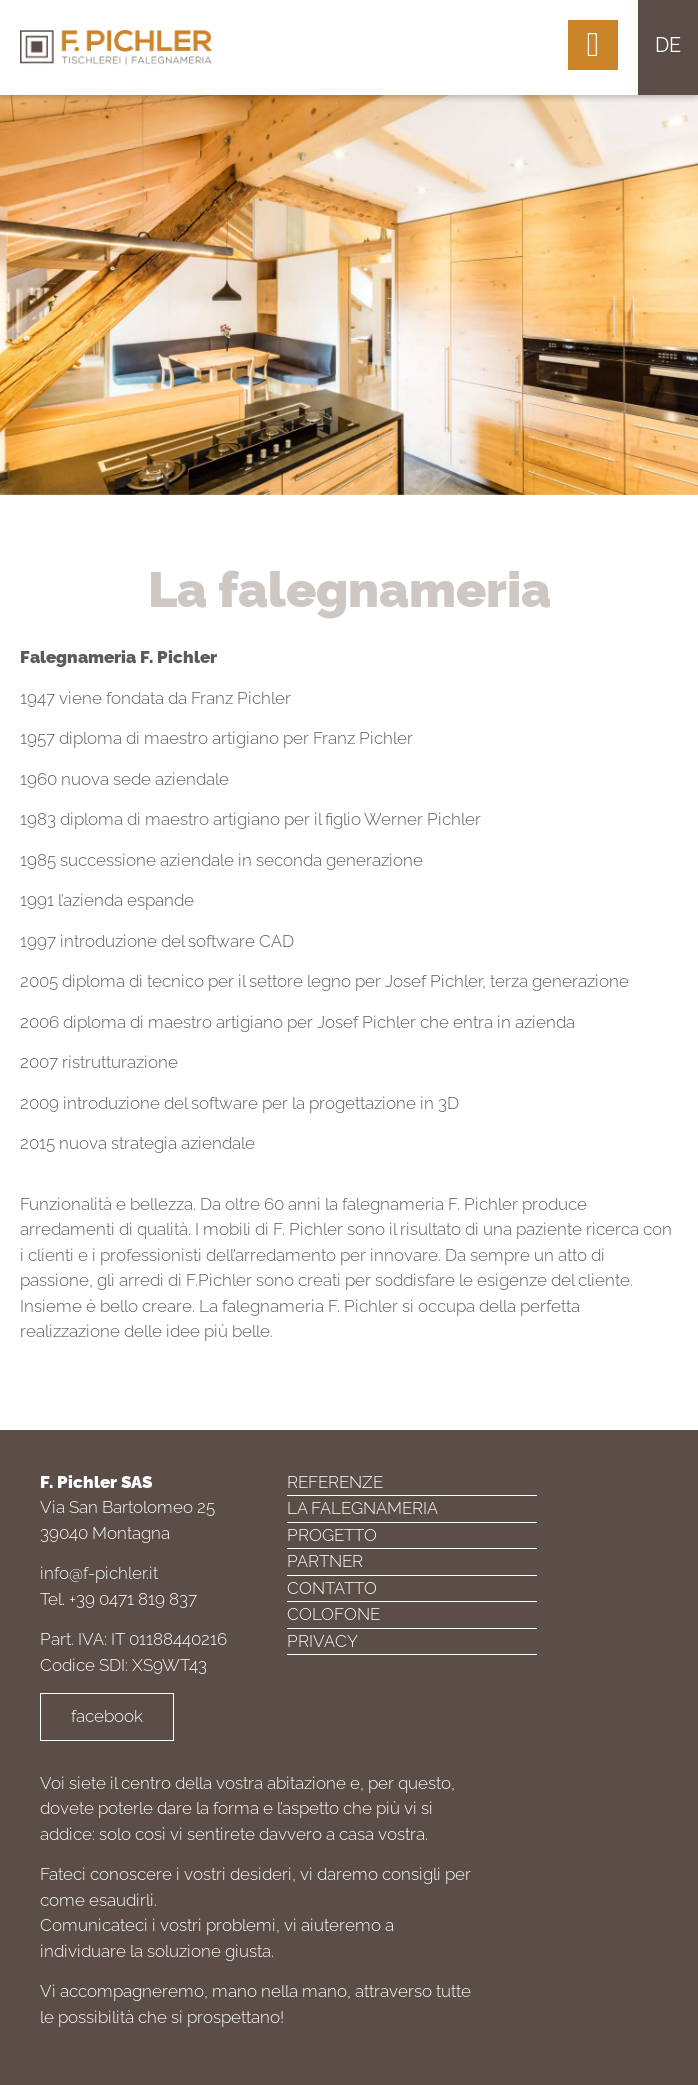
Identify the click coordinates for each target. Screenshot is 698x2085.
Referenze (335, 1482)
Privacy (322, 1641)
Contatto (332, 1588)
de (668, 45)
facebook (107, 1716)
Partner (325, 1561)
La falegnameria (362, 1508)
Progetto (332, 1535)
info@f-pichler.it (99, 1573)
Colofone (333, 1614)
